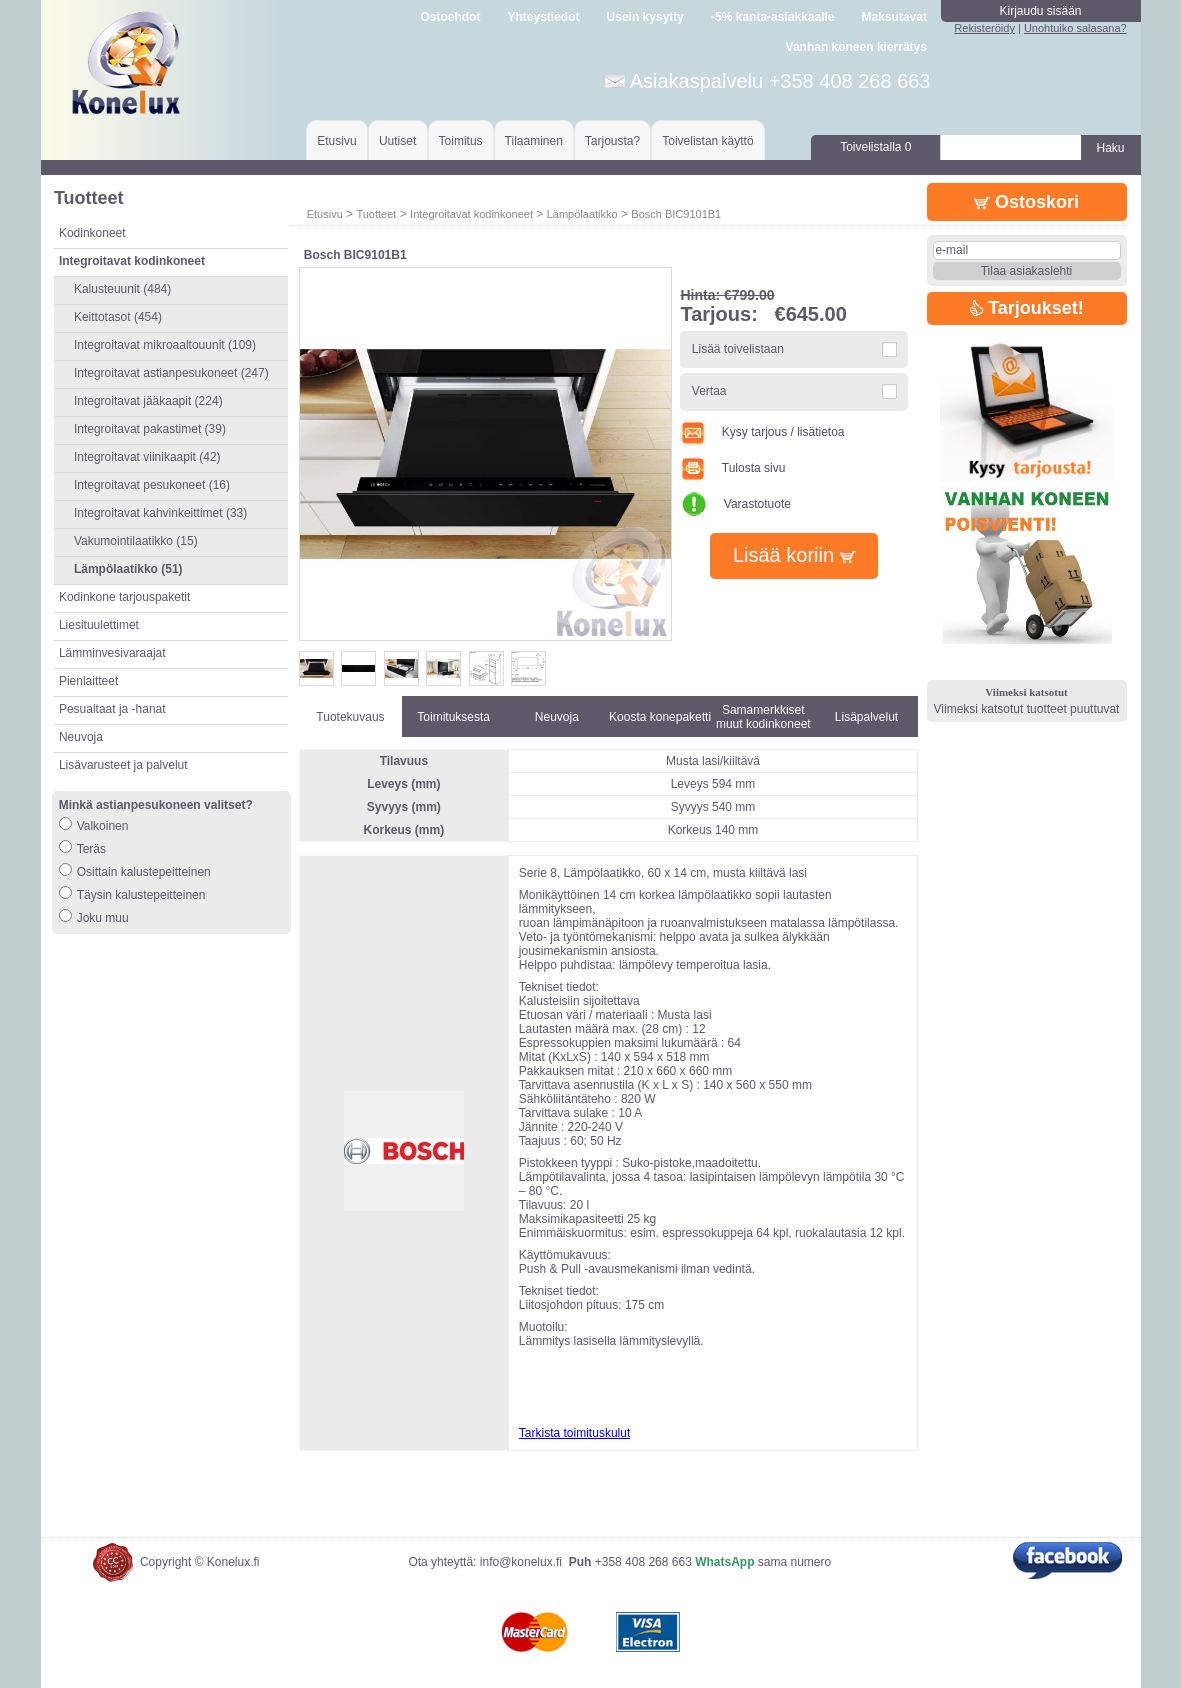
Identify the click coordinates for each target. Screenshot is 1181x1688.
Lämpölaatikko (582, 214)
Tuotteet (376, 214)
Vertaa (709, 391)
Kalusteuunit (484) (122, 289)
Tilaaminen (534, 141)
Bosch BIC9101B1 (676, 214)
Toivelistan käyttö (707, 141)
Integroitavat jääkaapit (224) (148, 401)
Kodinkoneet (92, 233)
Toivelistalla (875, 147)
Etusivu (336, 141)
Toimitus (461, 141)
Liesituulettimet (99, 625)
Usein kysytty (645, 17)
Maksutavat (894, 17)
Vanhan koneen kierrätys (856, 47)
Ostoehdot (450, 17)
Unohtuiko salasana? (1075, 28)
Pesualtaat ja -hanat (112, 709)
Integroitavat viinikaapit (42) (147, 457)
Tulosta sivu (732, 468)
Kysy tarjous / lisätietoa (762, 432)
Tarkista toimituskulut (574, 1433)
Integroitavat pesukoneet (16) (152, 485)
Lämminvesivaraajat (112, 653)
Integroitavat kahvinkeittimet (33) (160, 513)
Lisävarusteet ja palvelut (123, 765)
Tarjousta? (612, 141)
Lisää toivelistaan (738, 349)
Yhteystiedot (543, 17)
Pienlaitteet (88, 681)
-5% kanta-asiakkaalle (772, 17)
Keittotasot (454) (118, 317)
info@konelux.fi (521, 1562)
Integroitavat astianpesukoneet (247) (171, 373)
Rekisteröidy (984, 28)
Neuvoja (81, 737)
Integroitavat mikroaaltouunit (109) (165, 345)
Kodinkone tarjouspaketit (124, 597)
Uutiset (397, 141)
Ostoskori (1026, 202)
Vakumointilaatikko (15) (136, 541)
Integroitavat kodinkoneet (471, 214)
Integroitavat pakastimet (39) (150, 429)
